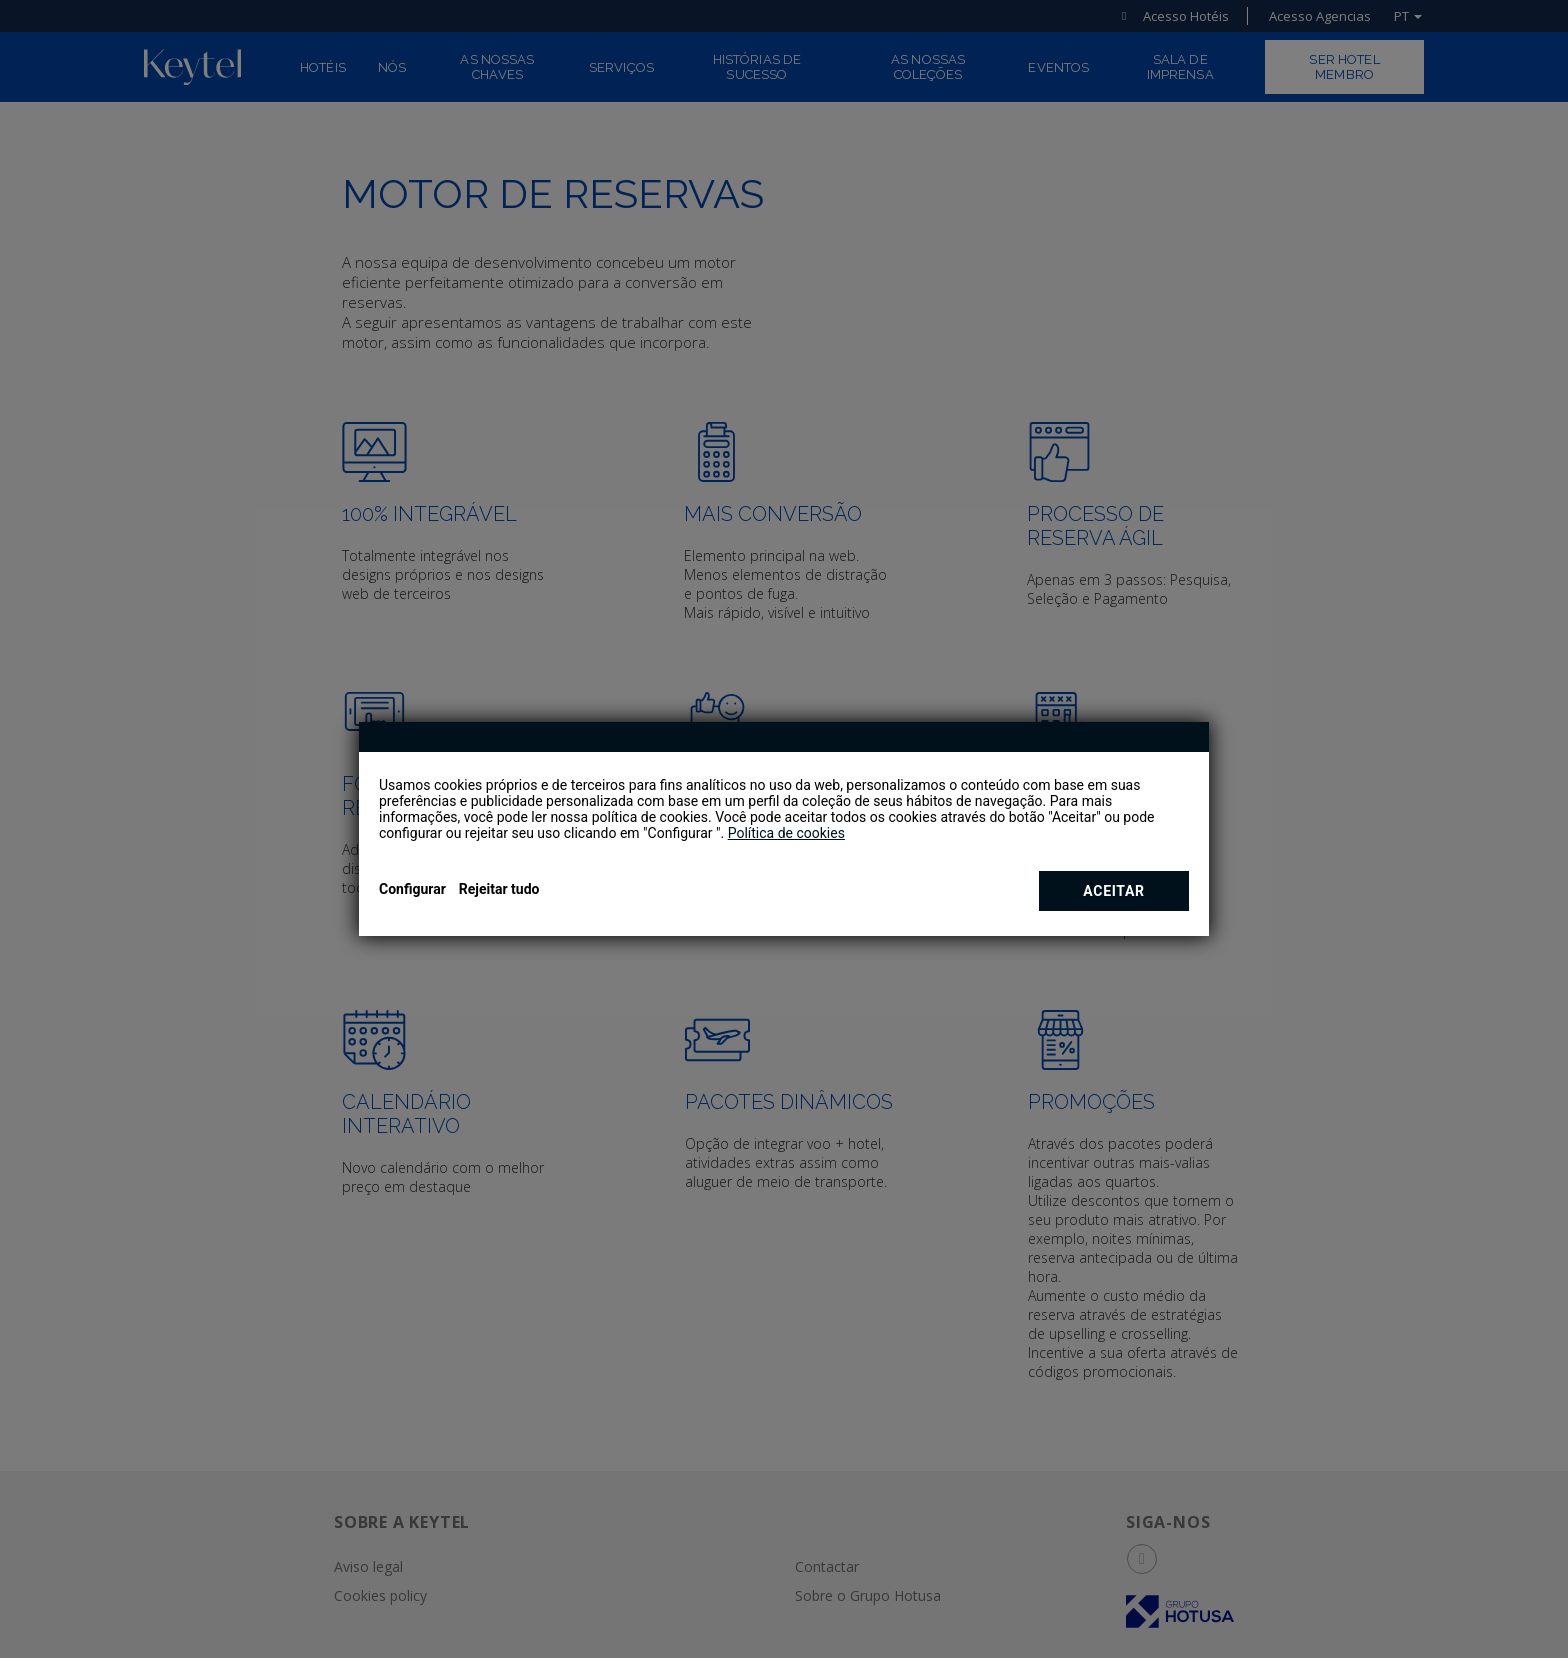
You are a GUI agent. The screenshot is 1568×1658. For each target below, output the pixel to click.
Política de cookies (786, 833)
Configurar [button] (412, 889)
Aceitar (1113, 891)
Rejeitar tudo (499, 889)
